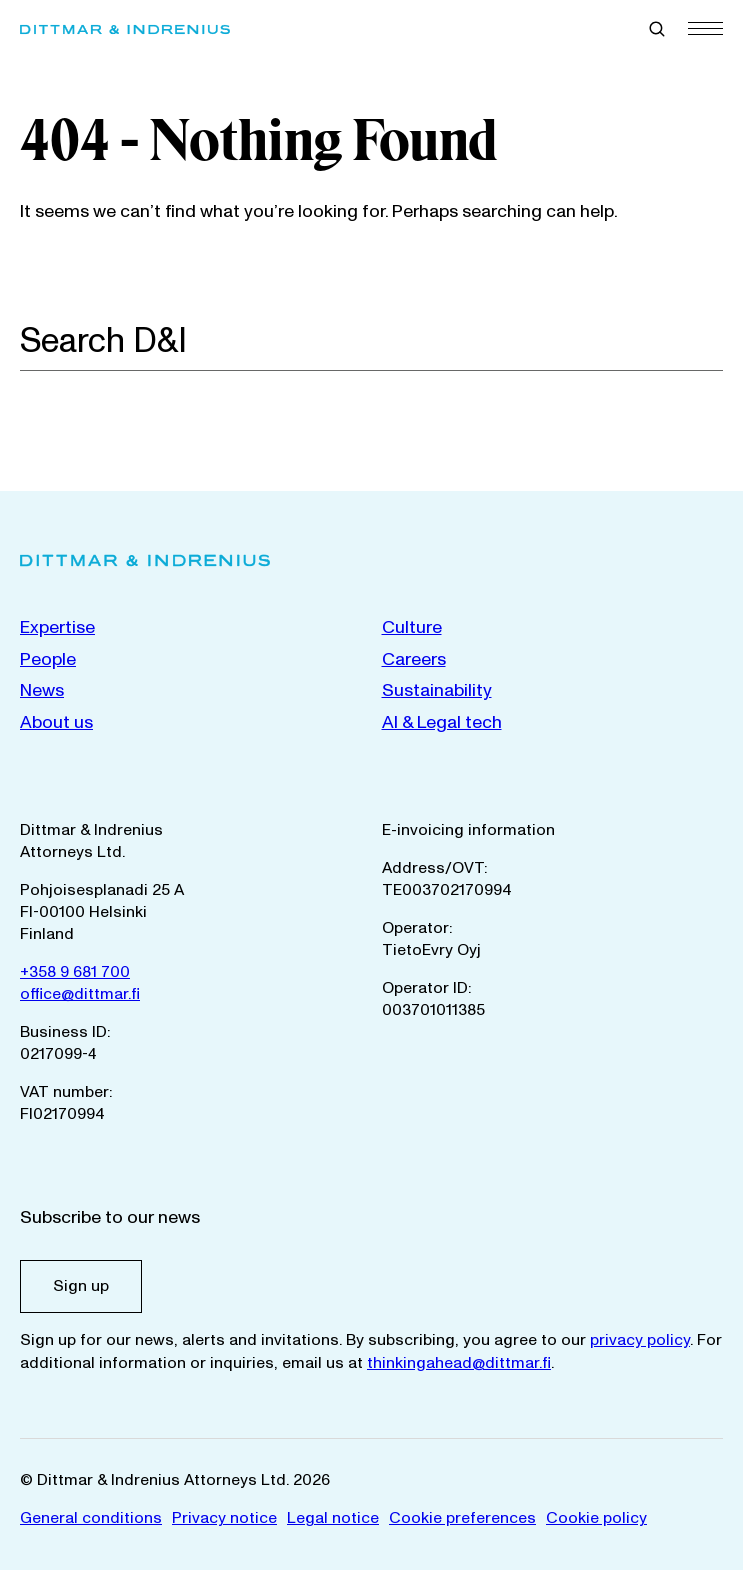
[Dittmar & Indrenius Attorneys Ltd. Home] (125, 29)
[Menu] (705, 27)
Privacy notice (224, 1518)
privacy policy (640, 1340)
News (42, 690)
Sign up (81, 1286)
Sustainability (437, 690)
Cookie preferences (462, 1518)
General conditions (91, 1518)
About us (56, 722)
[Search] (712, 340)
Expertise (57, 627)
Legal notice (333, 1518)
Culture (412, 627)
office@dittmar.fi (80, 994)
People (48, 659)
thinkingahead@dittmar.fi (459, 1363)
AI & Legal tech (442, 722)
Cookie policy (596, 1518)
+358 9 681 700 (75, 972)
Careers (414, 659)
